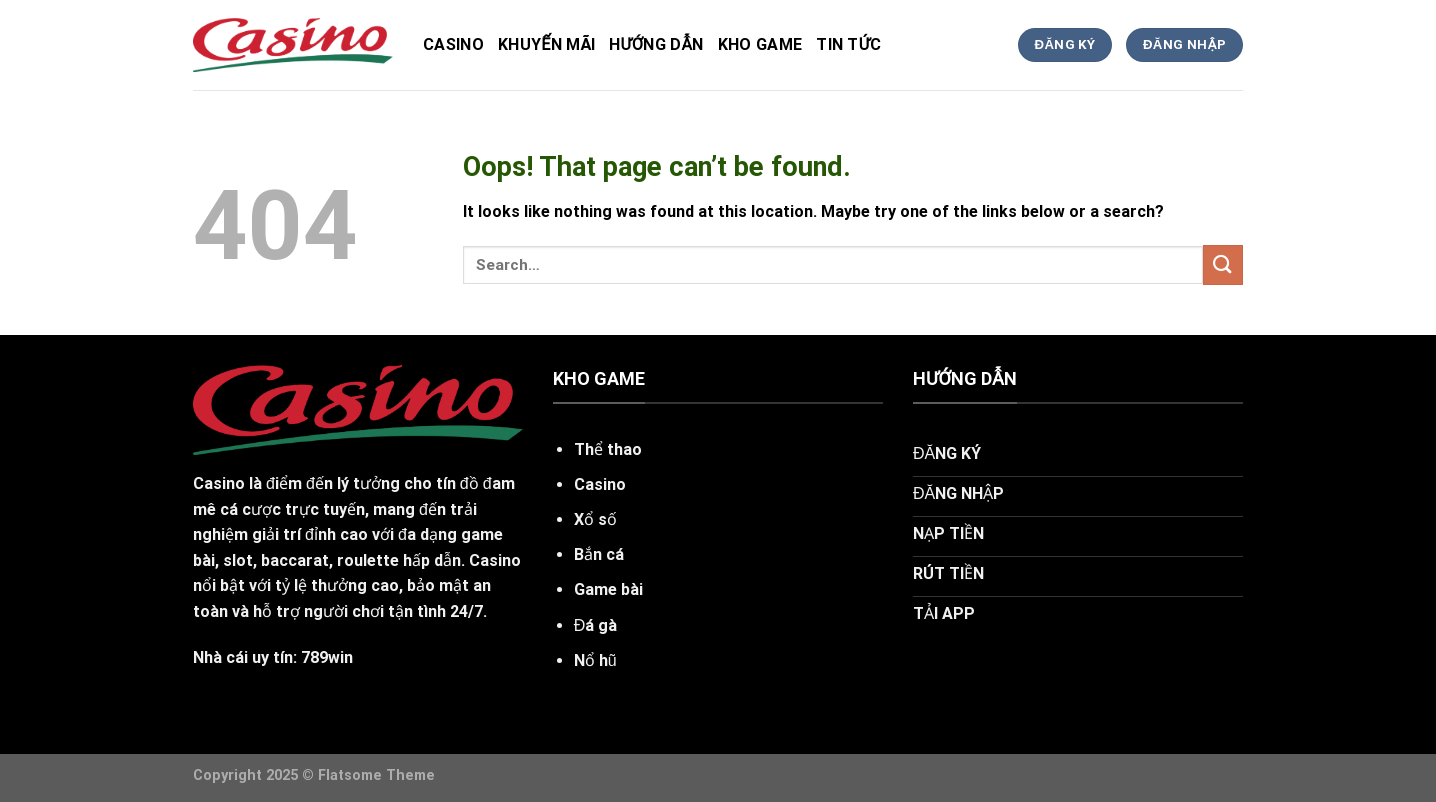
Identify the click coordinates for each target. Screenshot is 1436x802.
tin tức (848, 44)
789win (327, 657)
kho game (760, 44)
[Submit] (1223, 264)
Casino (453, 44)
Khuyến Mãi (546, 44)
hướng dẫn (656, 44)
